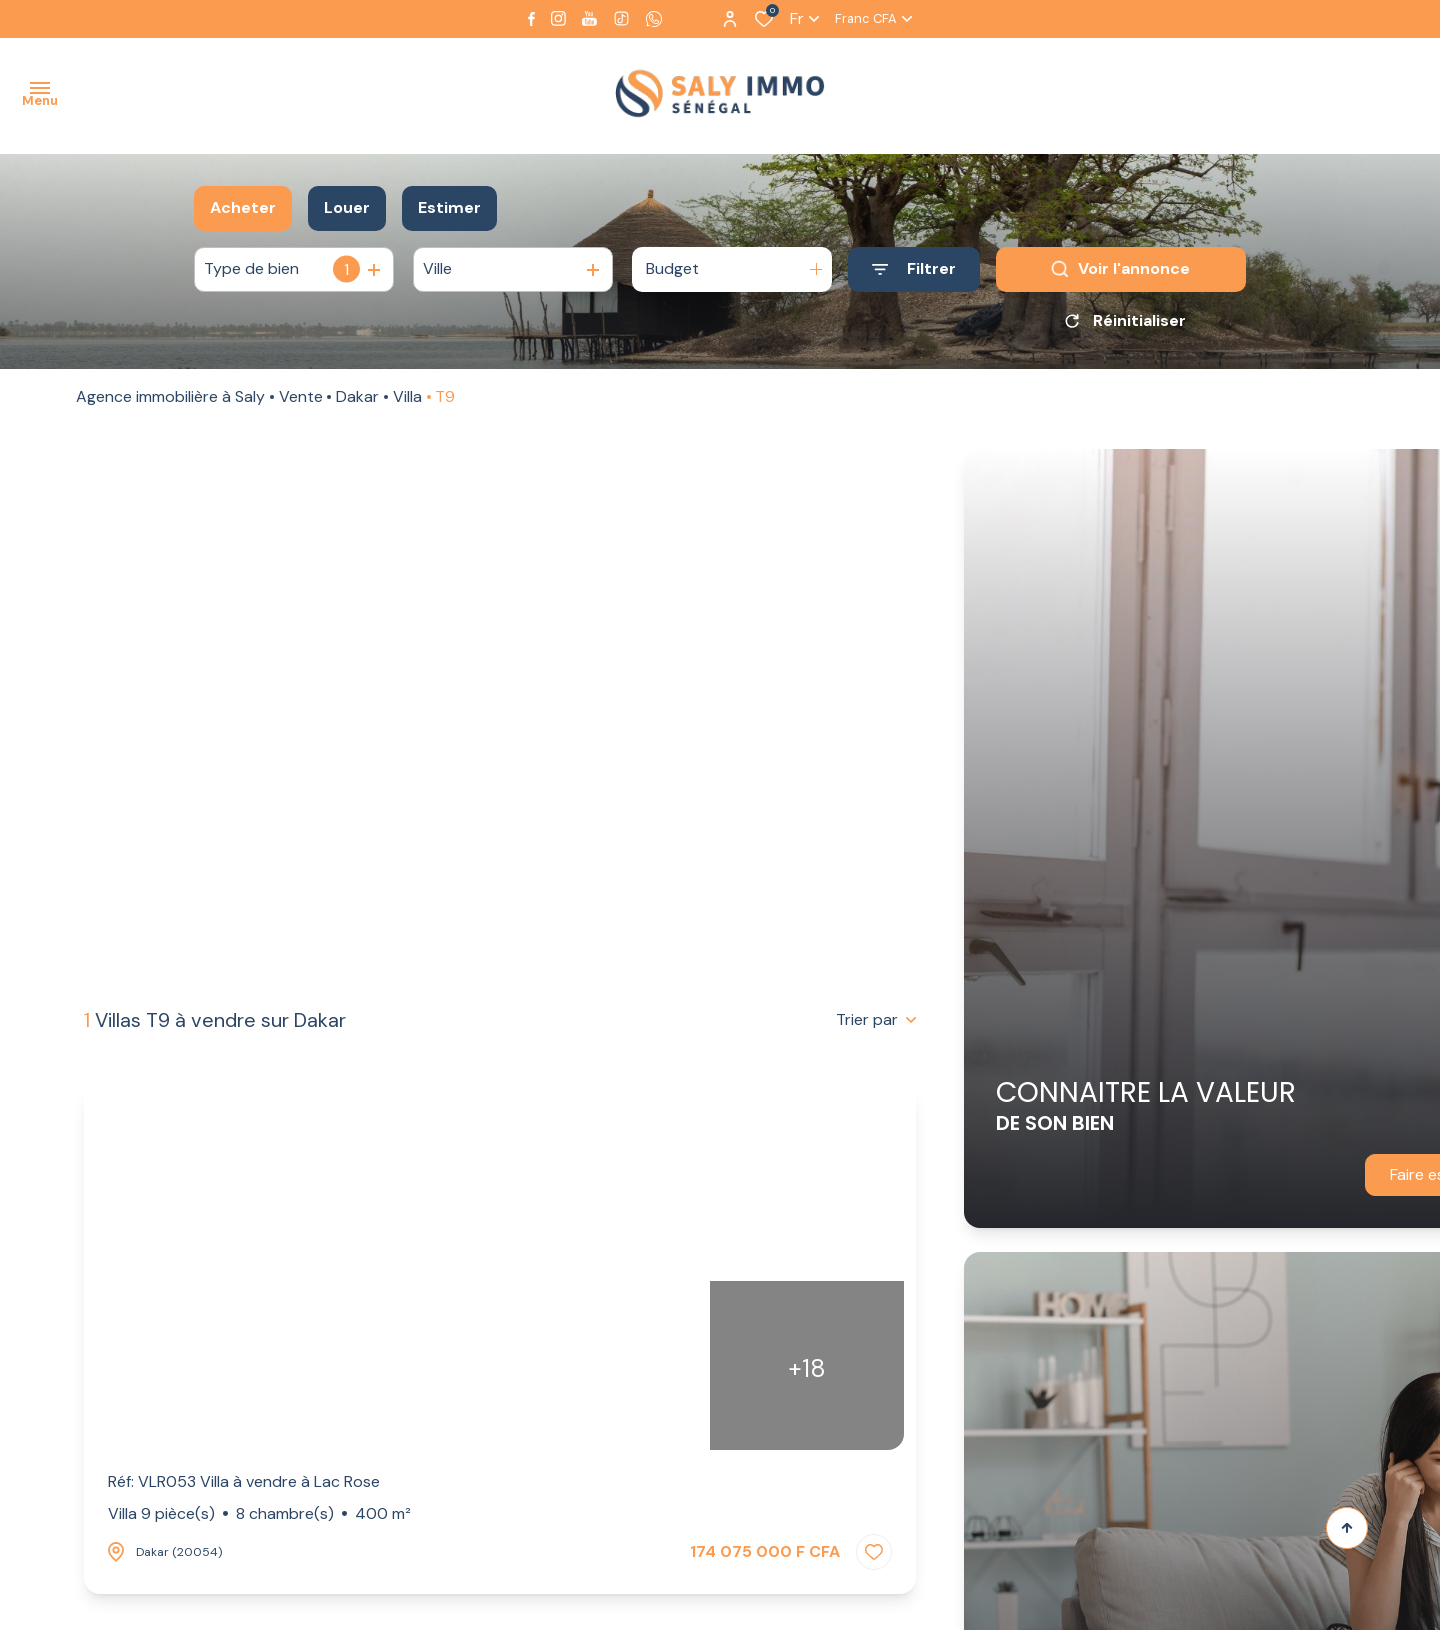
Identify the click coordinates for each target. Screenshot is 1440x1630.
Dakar (357, 403)
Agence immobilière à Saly (170, 403)
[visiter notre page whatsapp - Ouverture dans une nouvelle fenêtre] (654, 19)
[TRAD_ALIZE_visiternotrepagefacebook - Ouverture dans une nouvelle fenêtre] (531, 19)
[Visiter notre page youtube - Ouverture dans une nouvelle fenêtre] (589, 18)
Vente (301, 403)
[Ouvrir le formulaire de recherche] (914, 269)
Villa (407, 403)
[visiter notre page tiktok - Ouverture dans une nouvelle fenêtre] (621, 18)
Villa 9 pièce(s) (259, 1514)
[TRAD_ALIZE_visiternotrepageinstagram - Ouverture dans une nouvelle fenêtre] (558, 18)
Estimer (449, 207)
